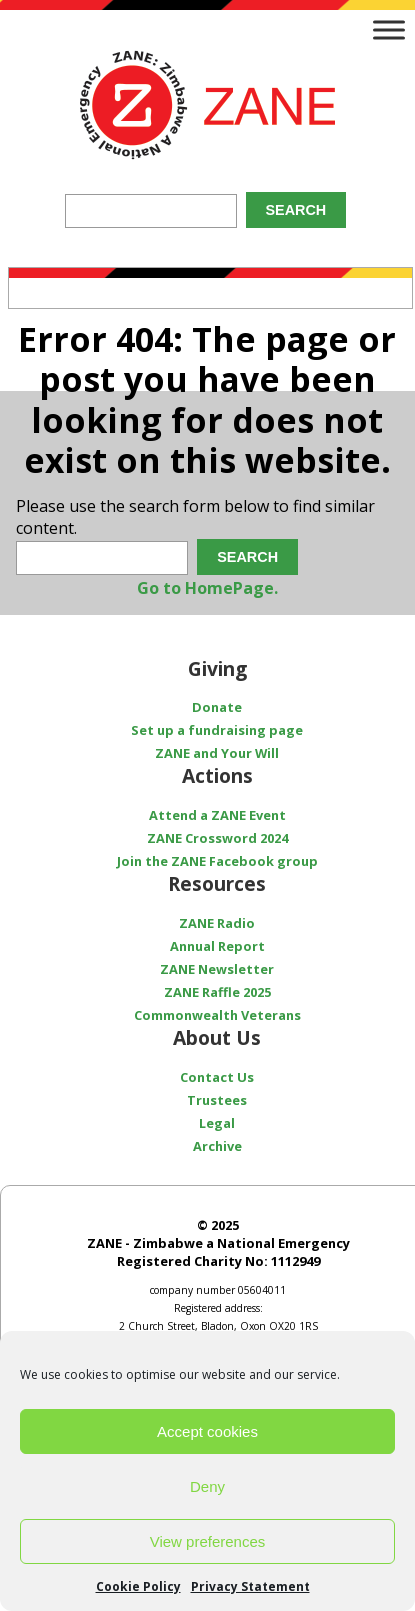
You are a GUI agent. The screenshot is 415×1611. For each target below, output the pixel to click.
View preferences (208, 1541)
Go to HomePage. (207, 588)
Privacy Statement (250, 1586)
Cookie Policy (138, 1586)
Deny (207, 1486)
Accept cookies (207, 1431)
